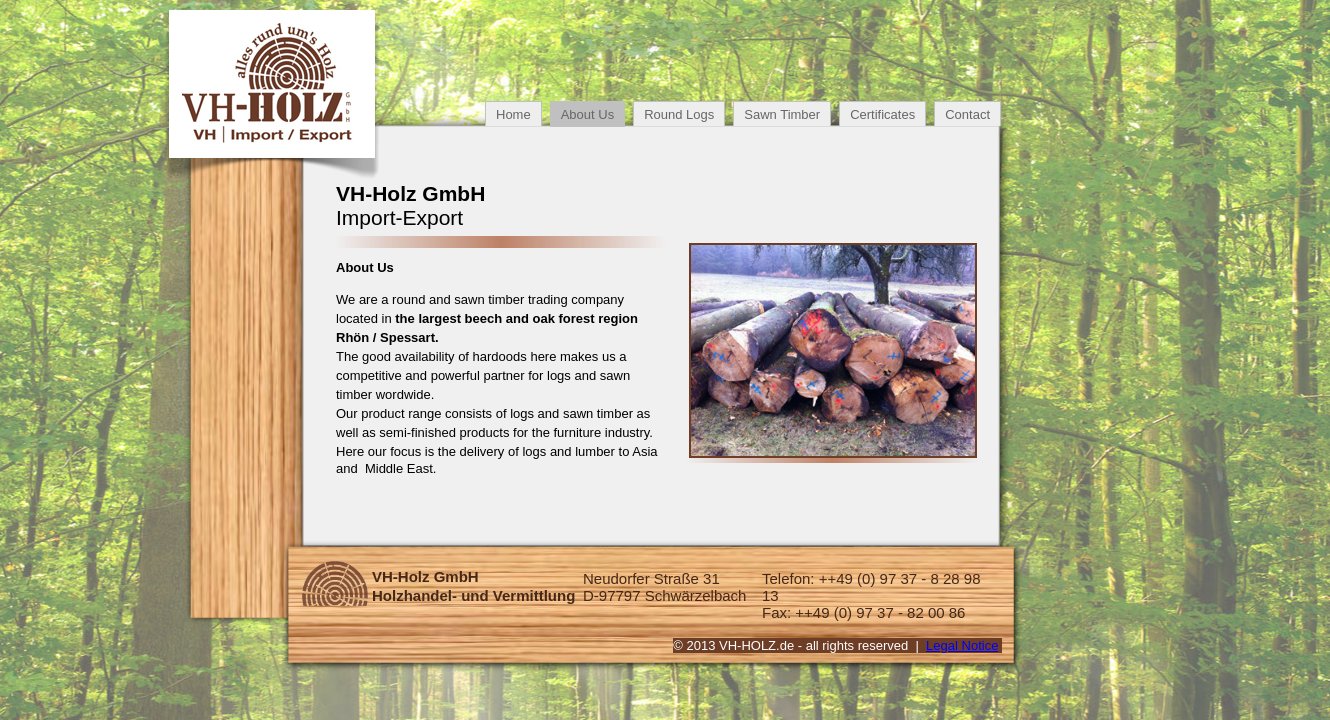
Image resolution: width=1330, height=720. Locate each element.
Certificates (882, 114)
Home (513, 114)
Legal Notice (962, 645)
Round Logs (679, 114)
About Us (587, 114)
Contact (967, 114)
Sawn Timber (782, 114)
